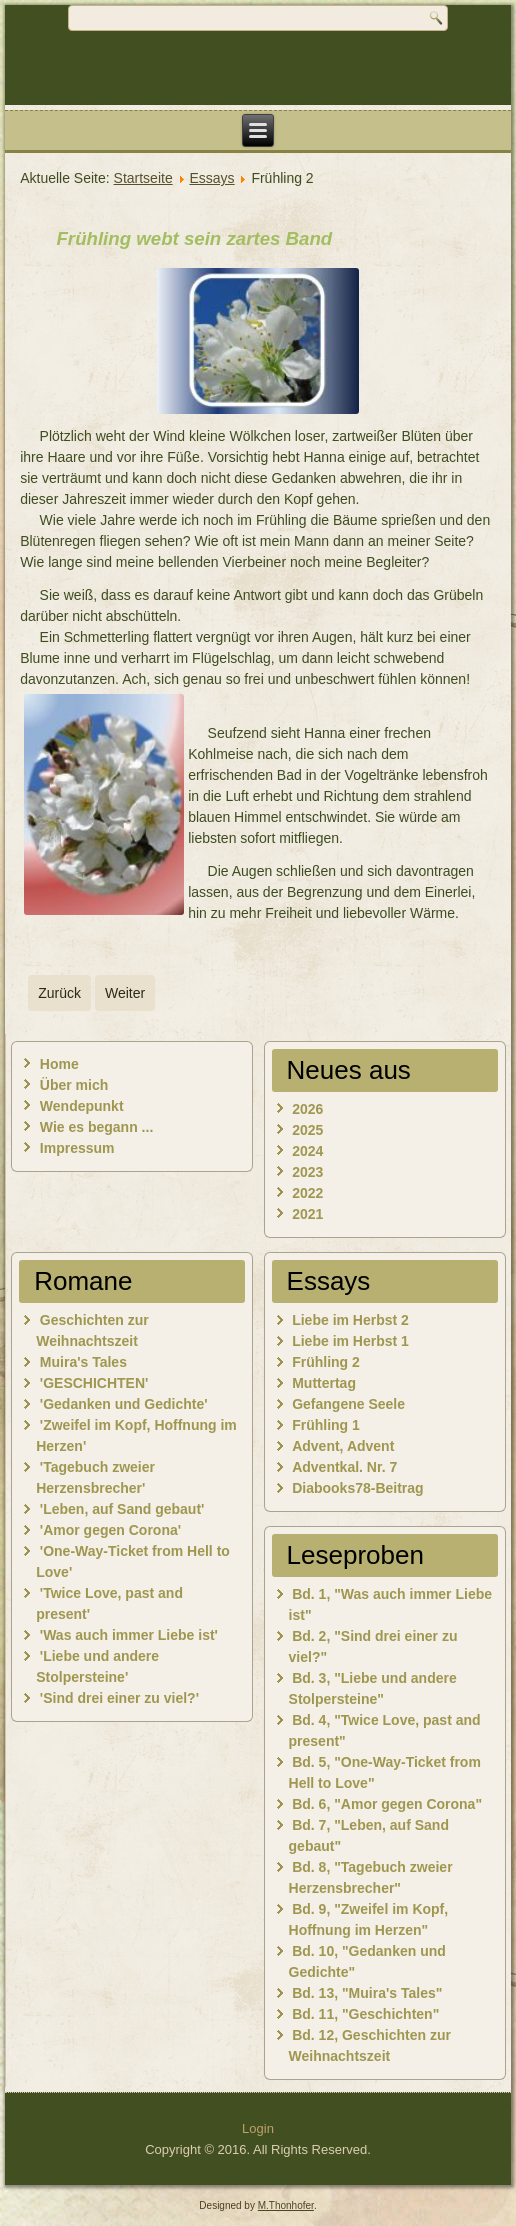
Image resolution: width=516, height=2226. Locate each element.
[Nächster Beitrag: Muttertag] (125, 993)
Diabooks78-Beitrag (357, 1488)
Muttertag (324, 1383)
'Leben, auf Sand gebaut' (122, 1509)
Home (59, 1064)
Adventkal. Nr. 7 (344, 1467)
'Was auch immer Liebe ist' (129, 1635)
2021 (307, 1214)
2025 (307, 1130)
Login (258, 2128)
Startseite (143, 178)
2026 (307, 1109)
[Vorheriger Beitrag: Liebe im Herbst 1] (59, 993)
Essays (211, 178)
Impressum (77, 1148)
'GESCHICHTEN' (94, 1383)
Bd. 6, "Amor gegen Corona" (387, 1804)
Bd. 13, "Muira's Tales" (367, 1993)
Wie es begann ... (96, 1127)
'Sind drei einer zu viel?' (119, 1698)
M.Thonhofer (286, 2205)
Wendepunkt (82, 1106)
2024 (307, 1151)
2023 (307, 1172)
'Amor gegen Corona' (110, 1530)
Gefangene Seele (348, 1404)
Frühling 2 (326, 1362)
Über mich (74, 1085)
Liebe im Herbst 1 (350, 1341)
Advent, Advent (343, 1446)
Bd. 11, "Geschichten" (365, 2014)
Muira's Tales (83, 1362)
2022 (307, 1193)
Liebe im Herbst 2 (350, 1320)
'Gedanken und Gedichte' (124, 1404)
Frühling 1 (326, 1425)
